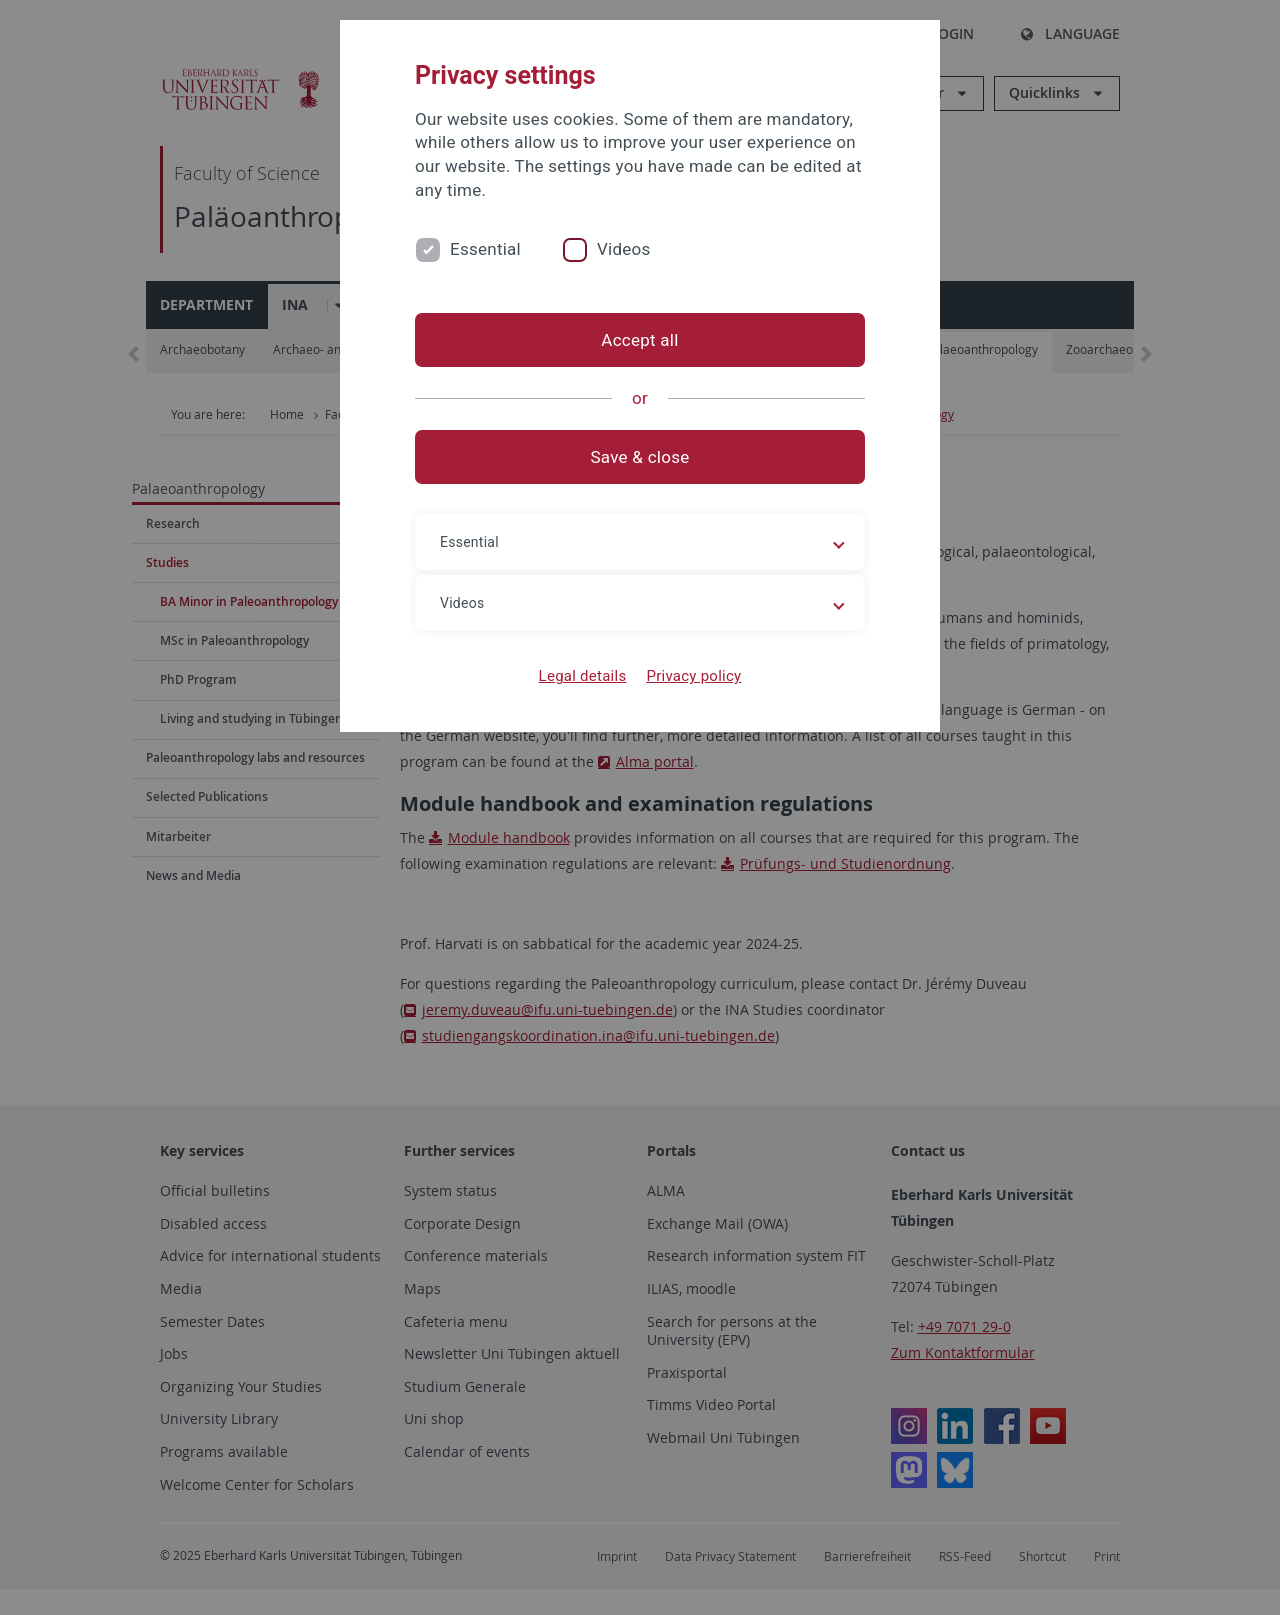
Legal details (583, 676)
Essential (485, 249)
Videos (624, 249)
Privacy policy (693, 676)
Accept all (639, 340)
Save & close (640, 457)
